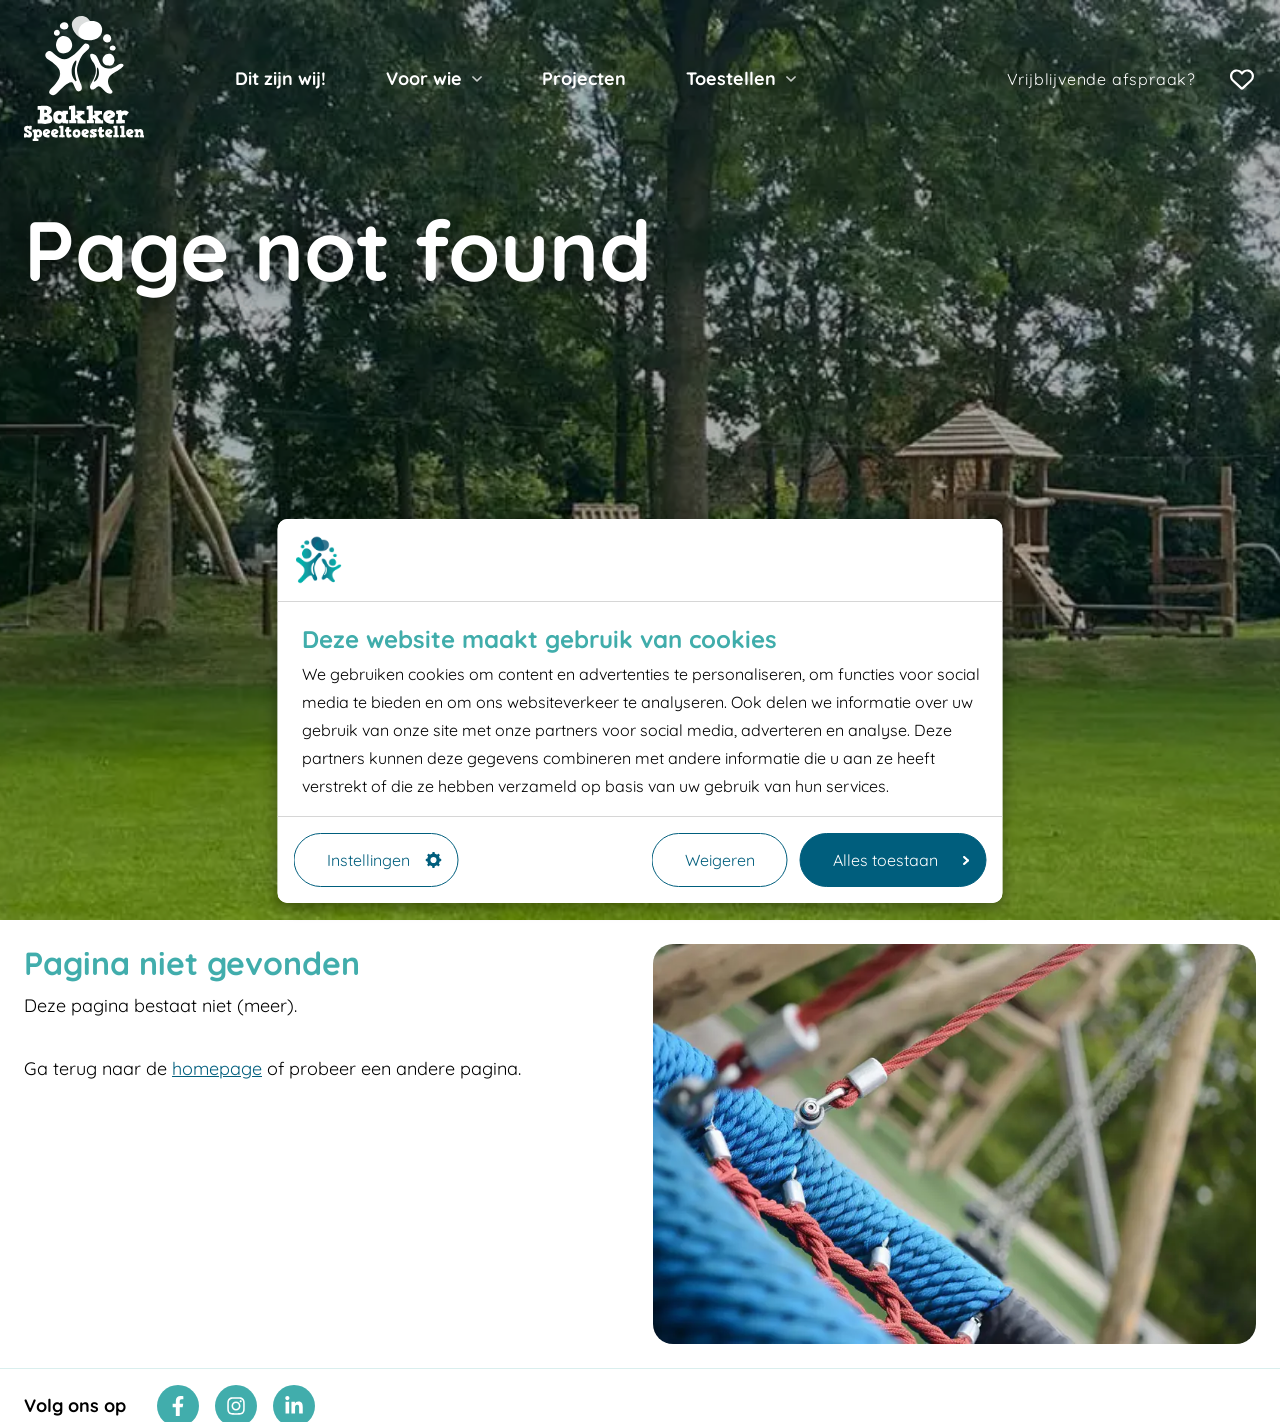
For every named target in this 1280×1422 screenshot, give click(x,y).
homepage (217, 1068)
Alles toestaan (901, 860)
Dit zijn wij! (280, 78)
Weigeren (720, 860)
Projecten (584, 78)
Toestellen (731, 78)
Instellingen (384, 860)
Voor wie (424, 78)
